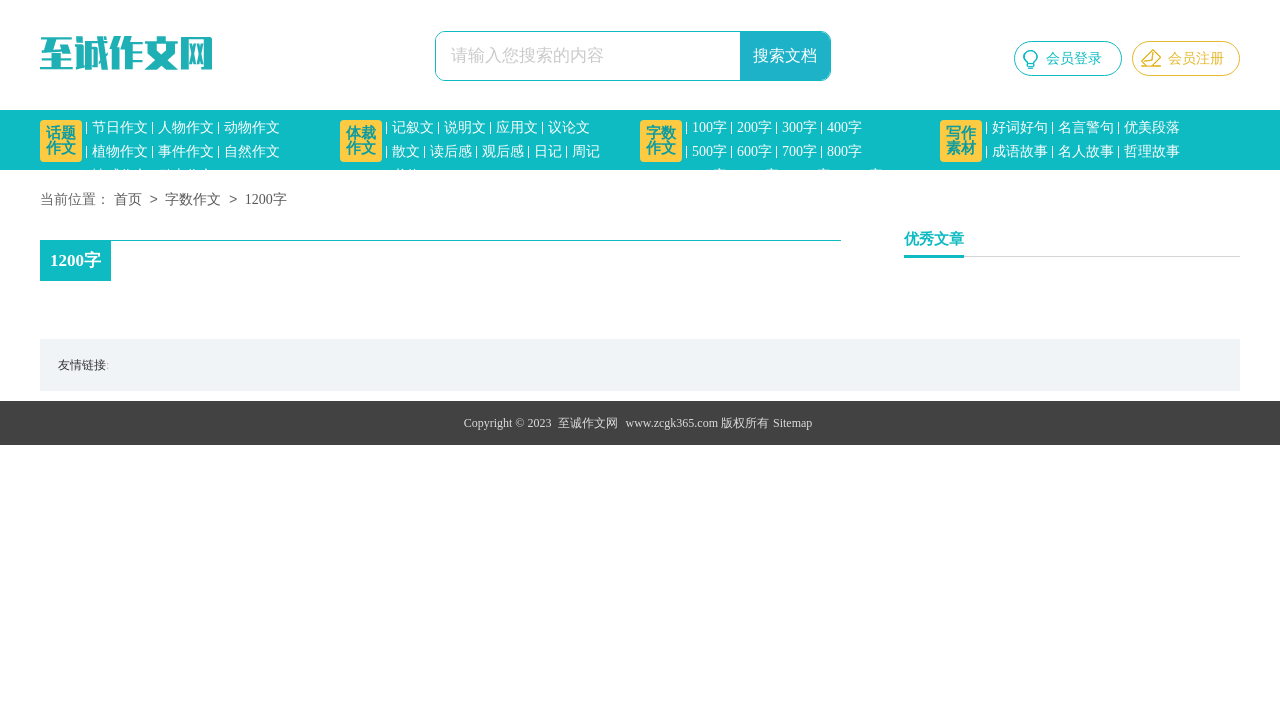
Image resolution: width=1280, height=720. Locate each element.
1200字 (810, 175)
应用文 (517, 127)
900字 (709, 175)
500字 (709, 151)
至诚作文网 (588, 423)
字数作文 (661, 140)
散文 (406, 151)
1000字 (758, 175)
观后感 (503, 151)
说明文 (465, 127)
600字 (754, 151)
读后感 (451, 151)
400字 (844, 127)
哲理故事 (1152, 151)
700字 (799, 151)
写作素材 (961, 140)
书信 (406, 175)
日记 (548, 151)
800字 (844, 151)
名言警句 (1086, 127)
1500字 (862, 175)
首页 (128, 200)
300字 (799, 127)
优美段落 (1152, 127)
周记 (586, 151)
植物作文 (120, 151)
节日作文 (120, 127)
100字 (709, 127)
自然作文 (252, 151)
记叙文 (413, 127)
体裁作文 (361, 140)
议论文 (569, 127)
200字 (754, 127)
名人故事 (1086, 151)
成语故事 (1020, 151)
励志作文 (186, 175)
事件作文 (186, 151)
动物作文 (252, 127)
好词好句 (1020, 127)
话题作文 (61, 140)
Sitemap (792, 423)
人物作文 (186, 127)
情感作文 (120, 175)
